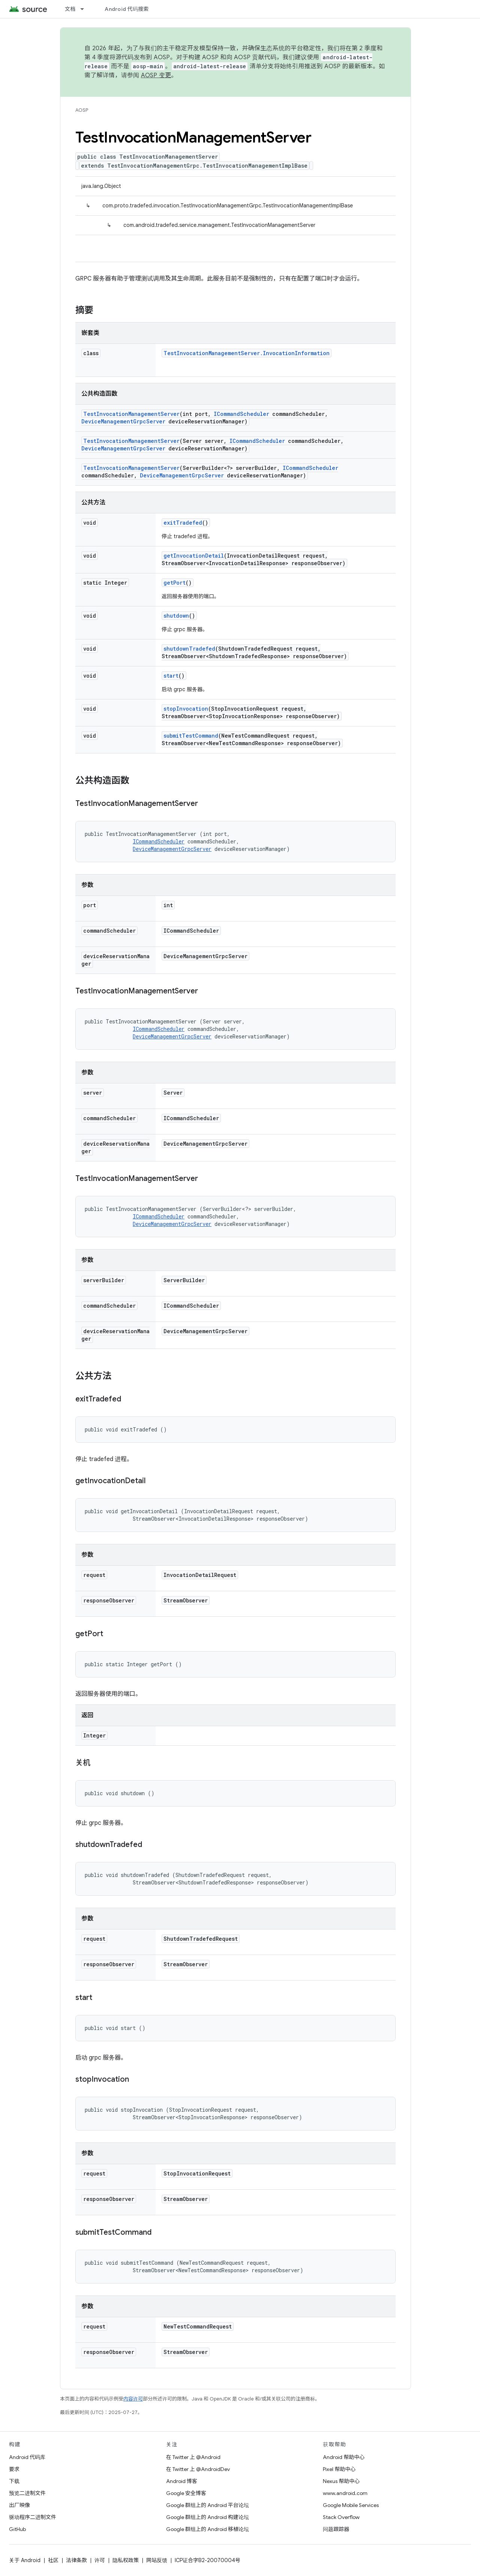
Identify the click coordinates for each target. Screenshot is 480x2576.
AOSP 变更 (156, 75)
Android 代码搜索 (126, 9)
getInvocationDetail (194, 555)
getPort (175, 582)
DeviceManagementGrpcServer (123, 421)
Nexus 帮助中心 (341, 2481)
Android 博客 (181, 2481)
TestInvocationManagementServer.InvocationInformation (247, 353)
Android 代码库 (27, 2457)
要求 (14, 2469)
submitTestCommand (191, 735)
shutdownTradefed (189, 648)
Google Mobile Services (351, 2505)
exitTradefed (183, 522)
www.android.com (345, 2493)
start (171, 675)
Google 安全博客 (186, 2493)
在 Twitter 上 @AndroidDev (198, 2469)
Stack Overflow (341, 2517)
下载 (14, 2481)
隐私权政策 (125, 2560)
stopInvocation (186, 708)
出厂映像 (19, 2505)
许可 (99, 2560)
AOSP (81, 110)
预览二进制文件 (27, 2493)
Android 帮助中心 (343, 2457)
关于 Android (24, 2560)
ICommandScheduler (241, 413)
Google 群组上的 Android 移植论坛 (207, 2529)
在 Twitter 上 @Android (193, 2457)
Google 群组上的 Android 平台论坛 (207, 2505)
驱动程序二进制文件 (32, 2517)
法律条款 (76, 2560)
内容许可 (133, 2399)
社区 (53, 2560)
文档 (70, 9)
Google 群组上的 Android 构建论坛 (207, 2517)
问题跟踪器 (336, 2529)
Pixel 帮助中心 (339, 2469)
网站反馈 (156, 2560)
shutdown (176, 615)
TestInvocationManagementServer (131, 413)
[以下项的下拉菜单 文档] (85, 9)
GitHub (17, 2529)
